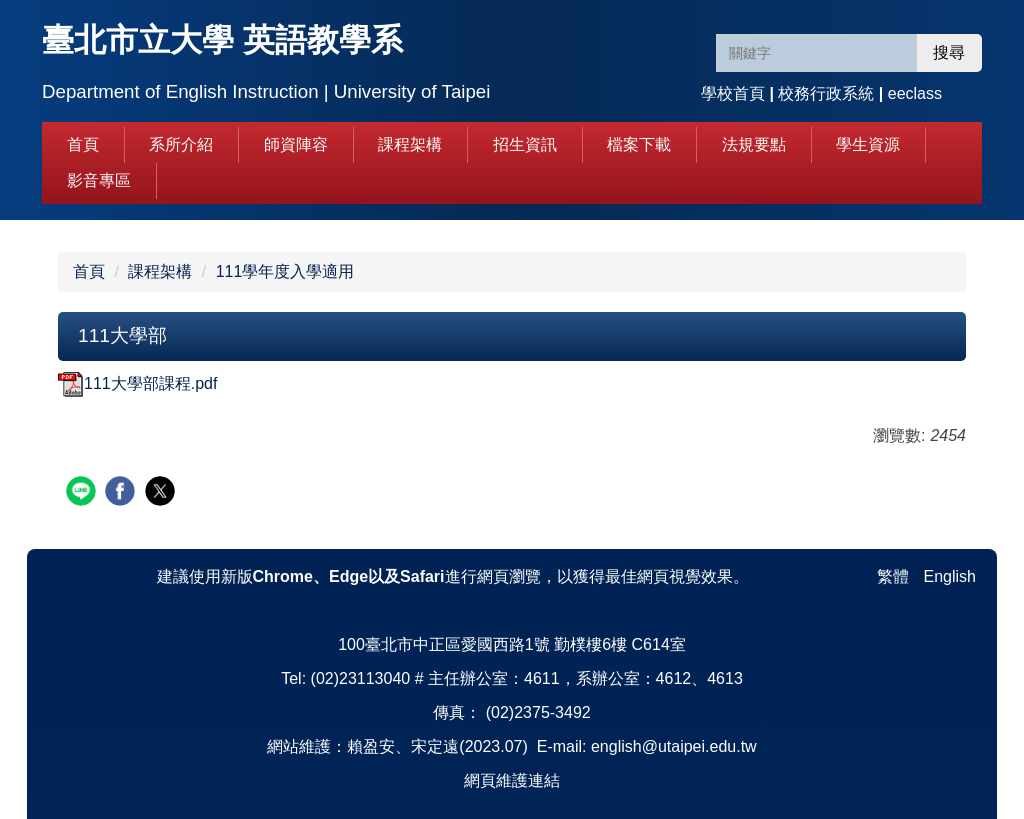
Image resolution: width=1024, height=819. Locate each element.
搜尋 (949, 52)
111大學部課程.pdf (137, 383)
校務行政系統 (826, 93)
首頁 (83, 144)
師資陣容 (296, 144)
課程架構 (160, 271)
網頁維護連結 (512, 780)
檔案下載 (639, 144)
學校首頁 (733, 93)
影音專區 (99, 180)
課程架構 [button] (410, 144)
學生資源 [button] (868, 144)
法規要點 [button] (754, 144)
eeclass (915, 93)
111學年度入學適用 (285, 271)
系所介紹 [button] (181, 144)
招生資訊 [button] (525, 144)
